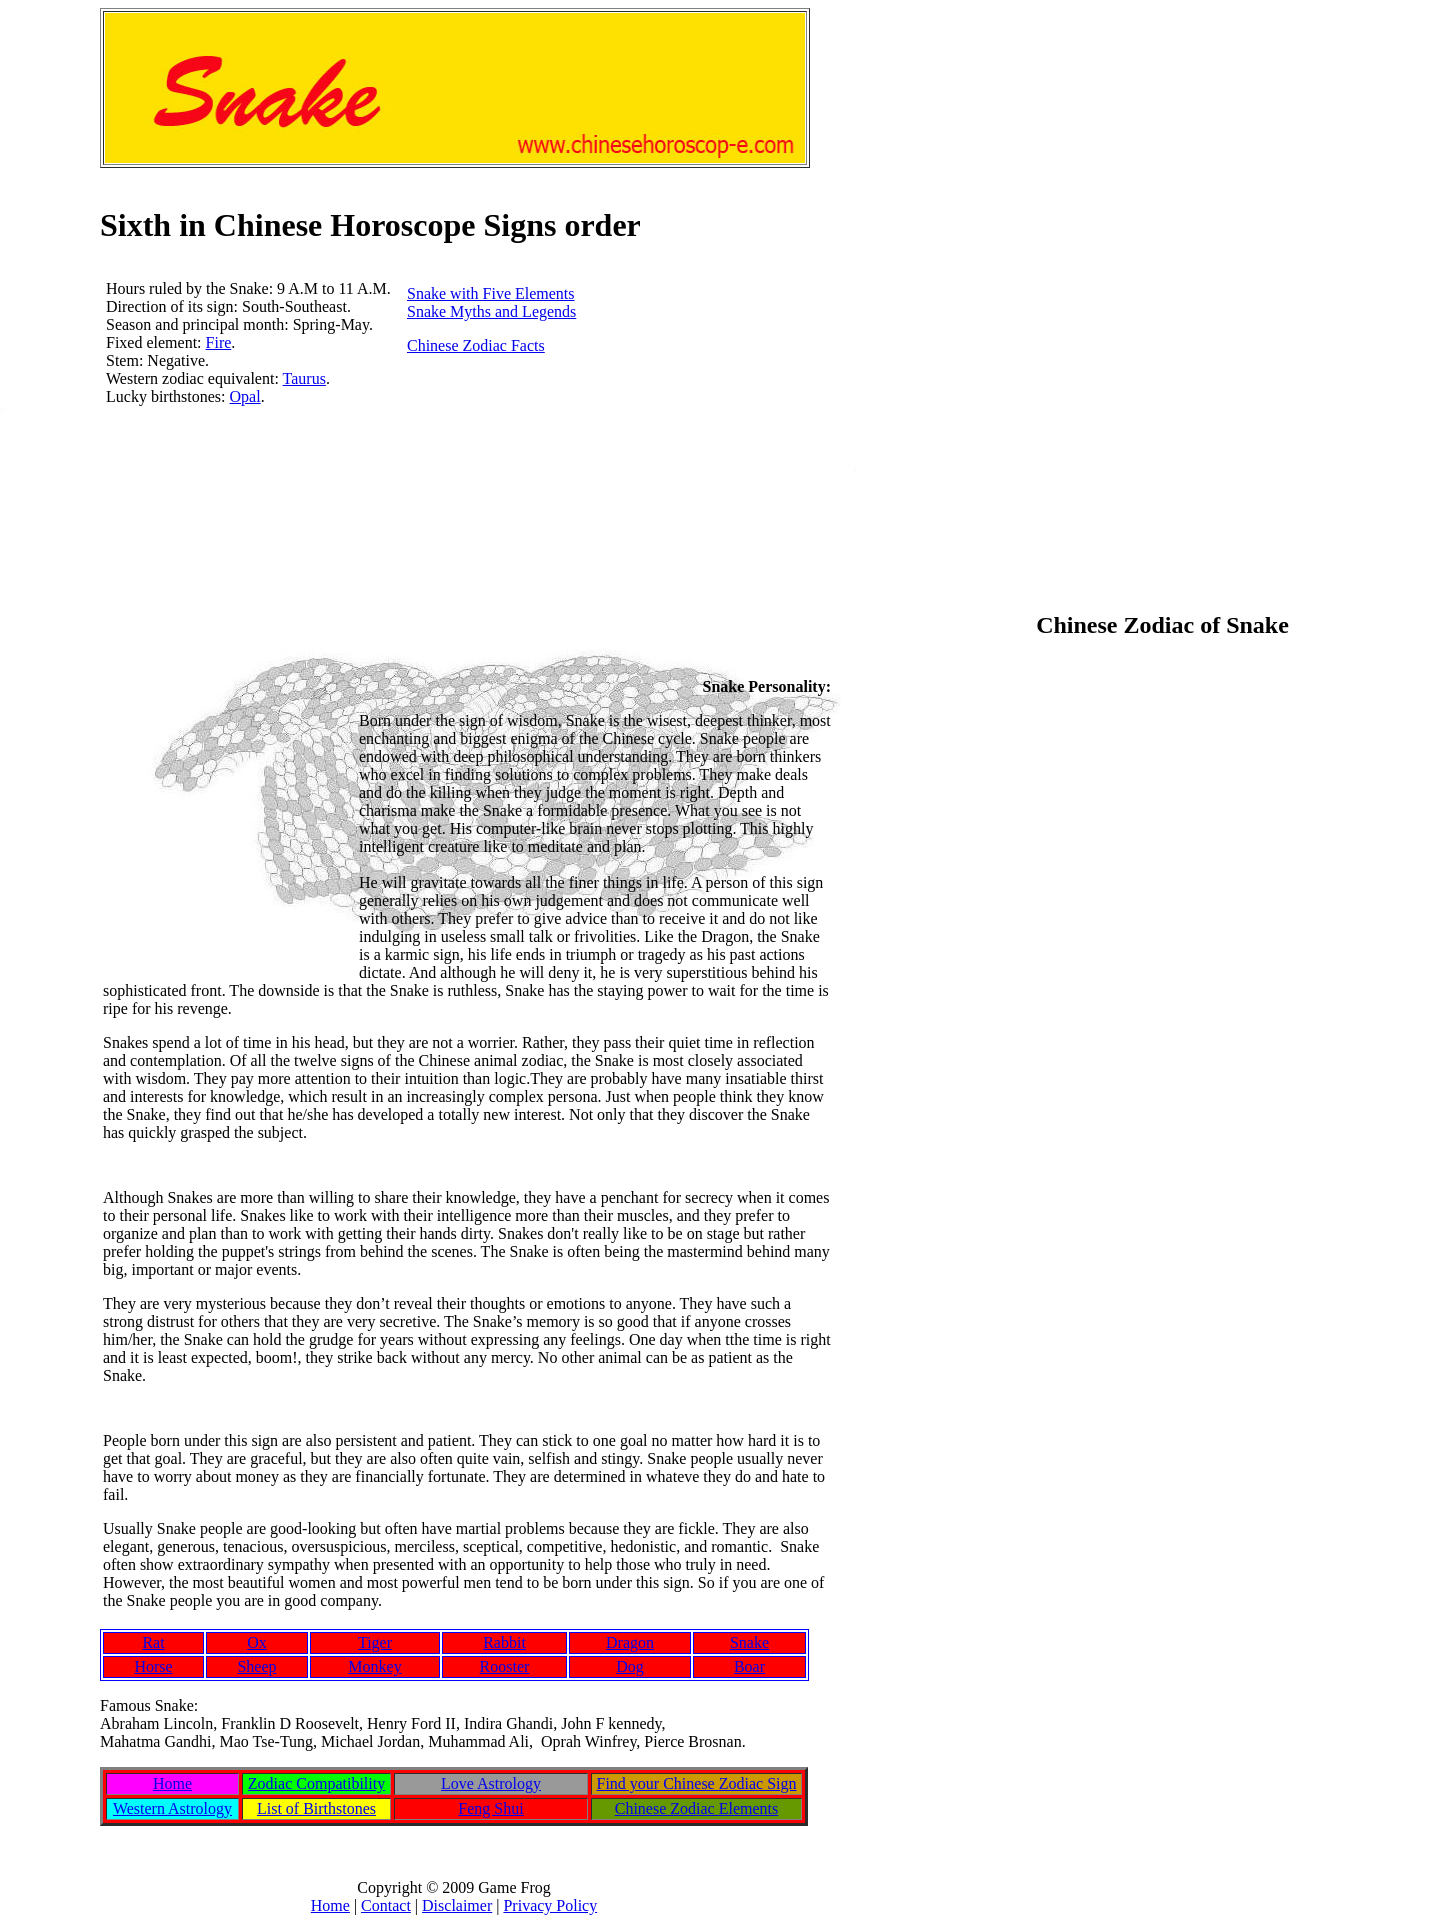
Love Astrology (491, 1783)
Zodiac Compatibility (316, 1783)
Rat (153, 1642)
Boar (749, 1666)
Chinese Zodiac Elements (697, 1808)
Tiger (375, 1642)
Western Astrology (172, 1808)
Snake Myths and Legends (491, 311)
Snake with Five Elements (491, 293)
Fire (219, 342)
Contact (386, 1905)
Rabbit (504, 1642)
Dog (630, 1666)
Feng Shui (490, 1808)
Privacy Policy (550, 1905)
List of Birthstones (316, 1808)
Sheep (256, 1666)
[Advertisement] (464, 547)
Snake (749, 1642)
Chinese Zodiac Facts (476, 345)
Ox (257, 1642)
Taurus (304, 378)
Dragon (630, 1642)
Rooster (505, 1666)
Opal (245, 396)
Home (172, 1783)
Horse (153, 1666)
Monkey (374, 1666)
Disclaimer (457, 1905)
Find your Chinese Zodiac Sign (697, 1783)
